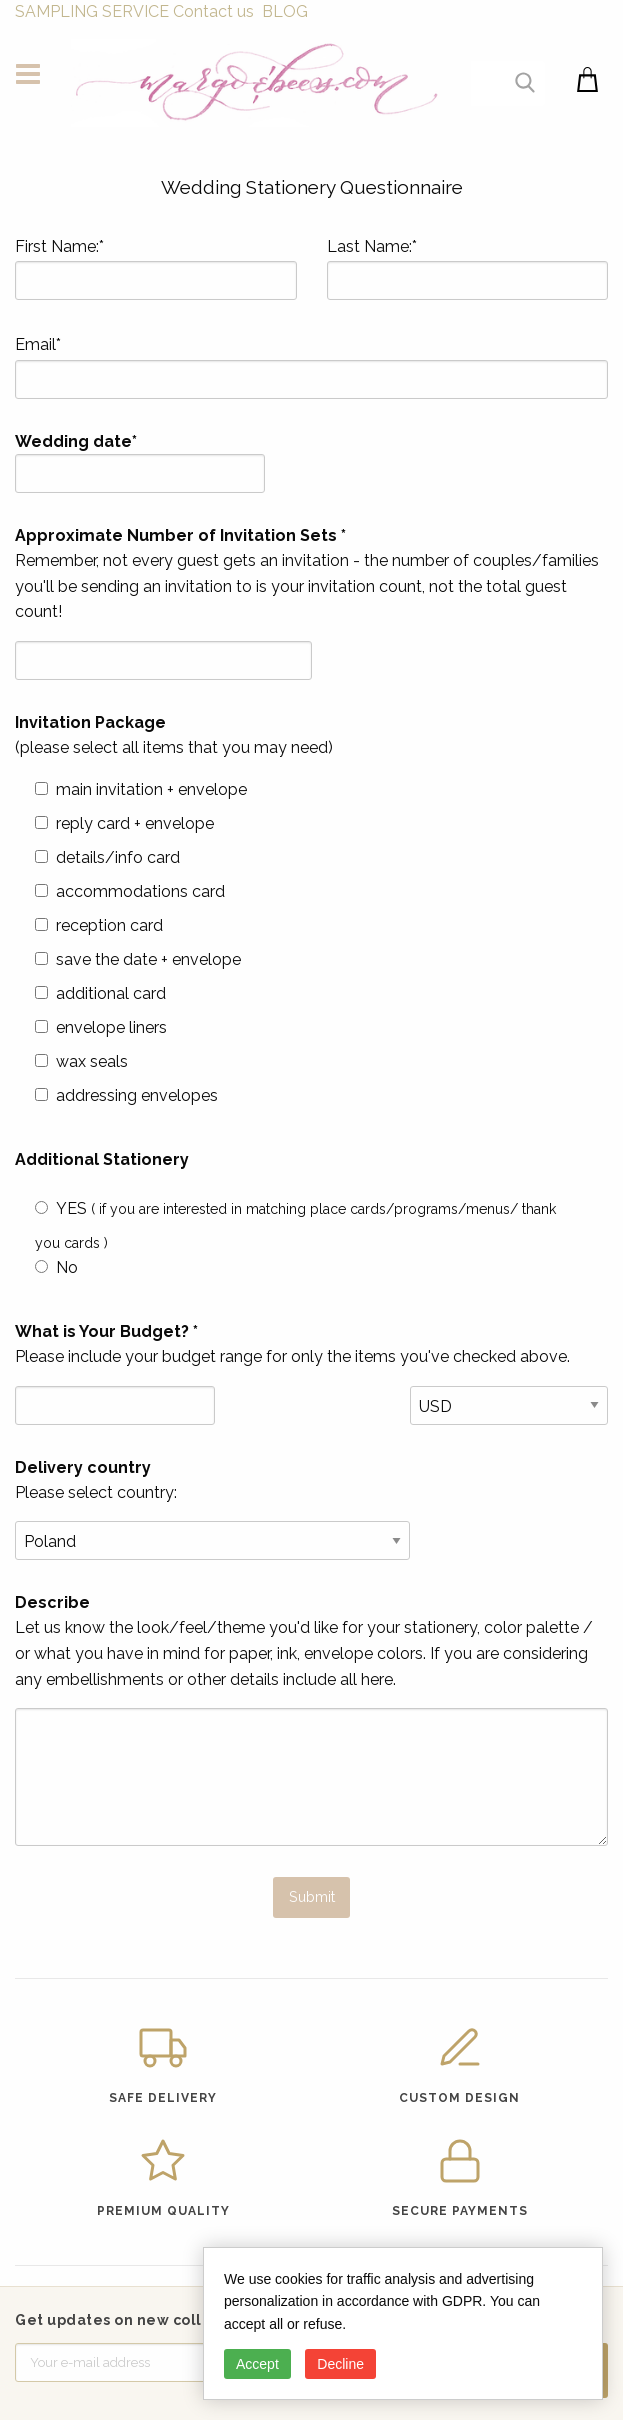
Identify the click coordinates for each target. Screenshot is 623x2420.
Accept (257, 2364)
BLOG (285, 11)
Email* (311, 367)
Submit (312, 1896)
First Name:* (156, 269)
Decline (340, 2364)
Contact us (213, 11)
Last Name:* (468, 269)
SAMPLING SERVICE (92, 11)
